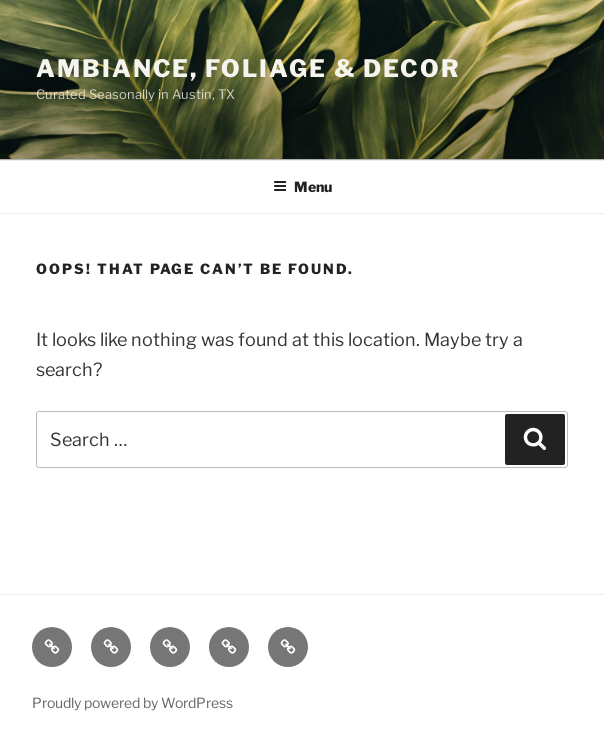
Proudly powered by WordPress (132, 702)
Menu (302, 186)
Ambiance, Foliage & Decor (248, 68)
